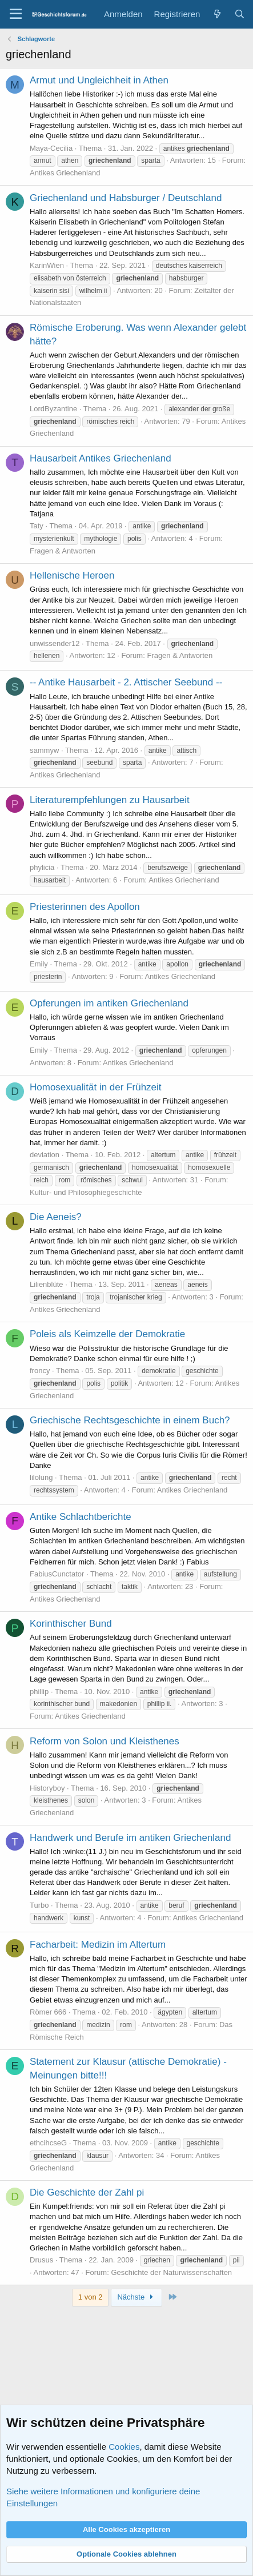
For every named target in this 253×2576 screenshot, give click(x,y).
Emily (39, 964)
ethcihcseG (48, 2142)
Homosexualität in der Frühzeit (96, 1087)
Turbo (39, 1905)
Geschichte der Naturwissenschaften (171, 2272)
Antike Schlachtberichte (80, 1516)
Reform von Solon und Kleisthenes (104, 1741)
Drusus (41, 2260)
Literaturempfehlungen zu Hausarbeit (110, 800)
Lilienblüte (46, 1284)
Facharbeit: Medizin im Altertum (98, 1944)
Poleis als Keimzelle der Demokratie (107, 1334)
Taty (36, 525)
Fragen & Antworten (62, 551)
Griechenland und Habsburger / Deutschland (126, 197)
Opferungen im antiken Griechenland (109, 1003)
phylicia (42, 867)
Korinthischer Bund (71, 1623)
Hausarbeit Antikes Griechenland (100, 458)
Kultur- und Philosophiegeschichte (86, 1192)
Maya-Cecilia (51, 148)
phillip (39, 1691)
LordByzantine (53, 408)
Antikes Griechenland (65, 172)
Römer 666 (48, 2012)
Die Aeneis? (56, 1216)
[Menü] (15, 14)
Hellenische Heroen (72, 575)
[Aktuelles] (217, 14)
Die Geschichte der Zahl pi (87, 2192)
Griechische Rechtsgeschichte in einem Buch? (130, 1420)
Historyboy (47, 1788)
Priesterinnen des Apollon (85, 906)
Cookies (124, 2446)
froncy (40, 1370)
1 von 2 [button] (90, 2297)
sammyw (44, 750)
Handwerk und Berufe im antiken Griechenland (130, 1837)
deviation (44, 1154)
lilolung (41, 1477)
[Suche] (239, 14)
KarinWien (47, 265)
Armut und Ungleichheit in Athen (99, 80)
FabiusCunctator (57, 1574)
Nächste (136, 2297)
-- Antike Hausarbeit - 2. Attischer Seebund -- (126, 682)
